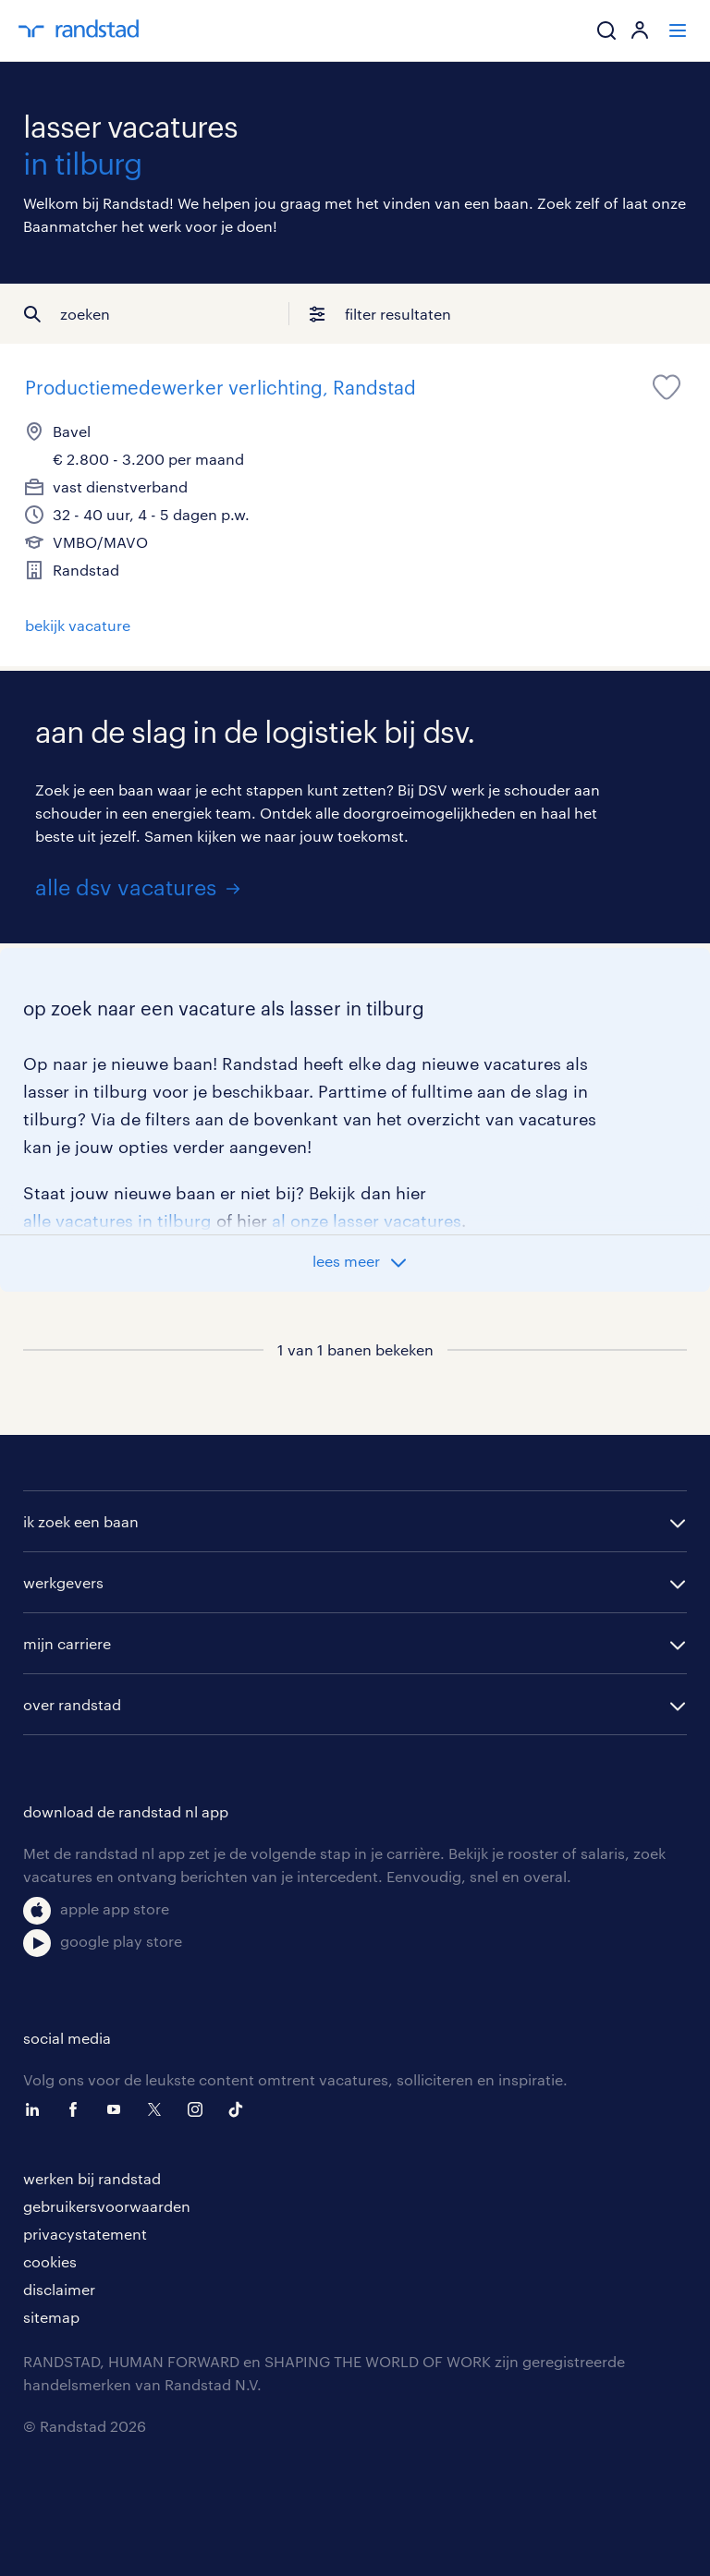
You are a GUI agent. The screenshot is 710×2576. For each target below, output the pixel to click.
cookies (50, 2261)
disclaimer (59, 2289)
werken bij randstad (92, 2178)
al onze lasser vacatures (366, 1220)
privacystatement (85, 2233)
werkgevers (63, 1582)
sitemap (51, 2317)
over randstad (72, 1704)
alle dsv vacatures (125, 886)
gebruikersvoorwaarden (106, 2206)
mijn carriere (67, 1643)
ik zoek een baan (81, 1521)
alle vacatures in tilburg (117, 1220)
